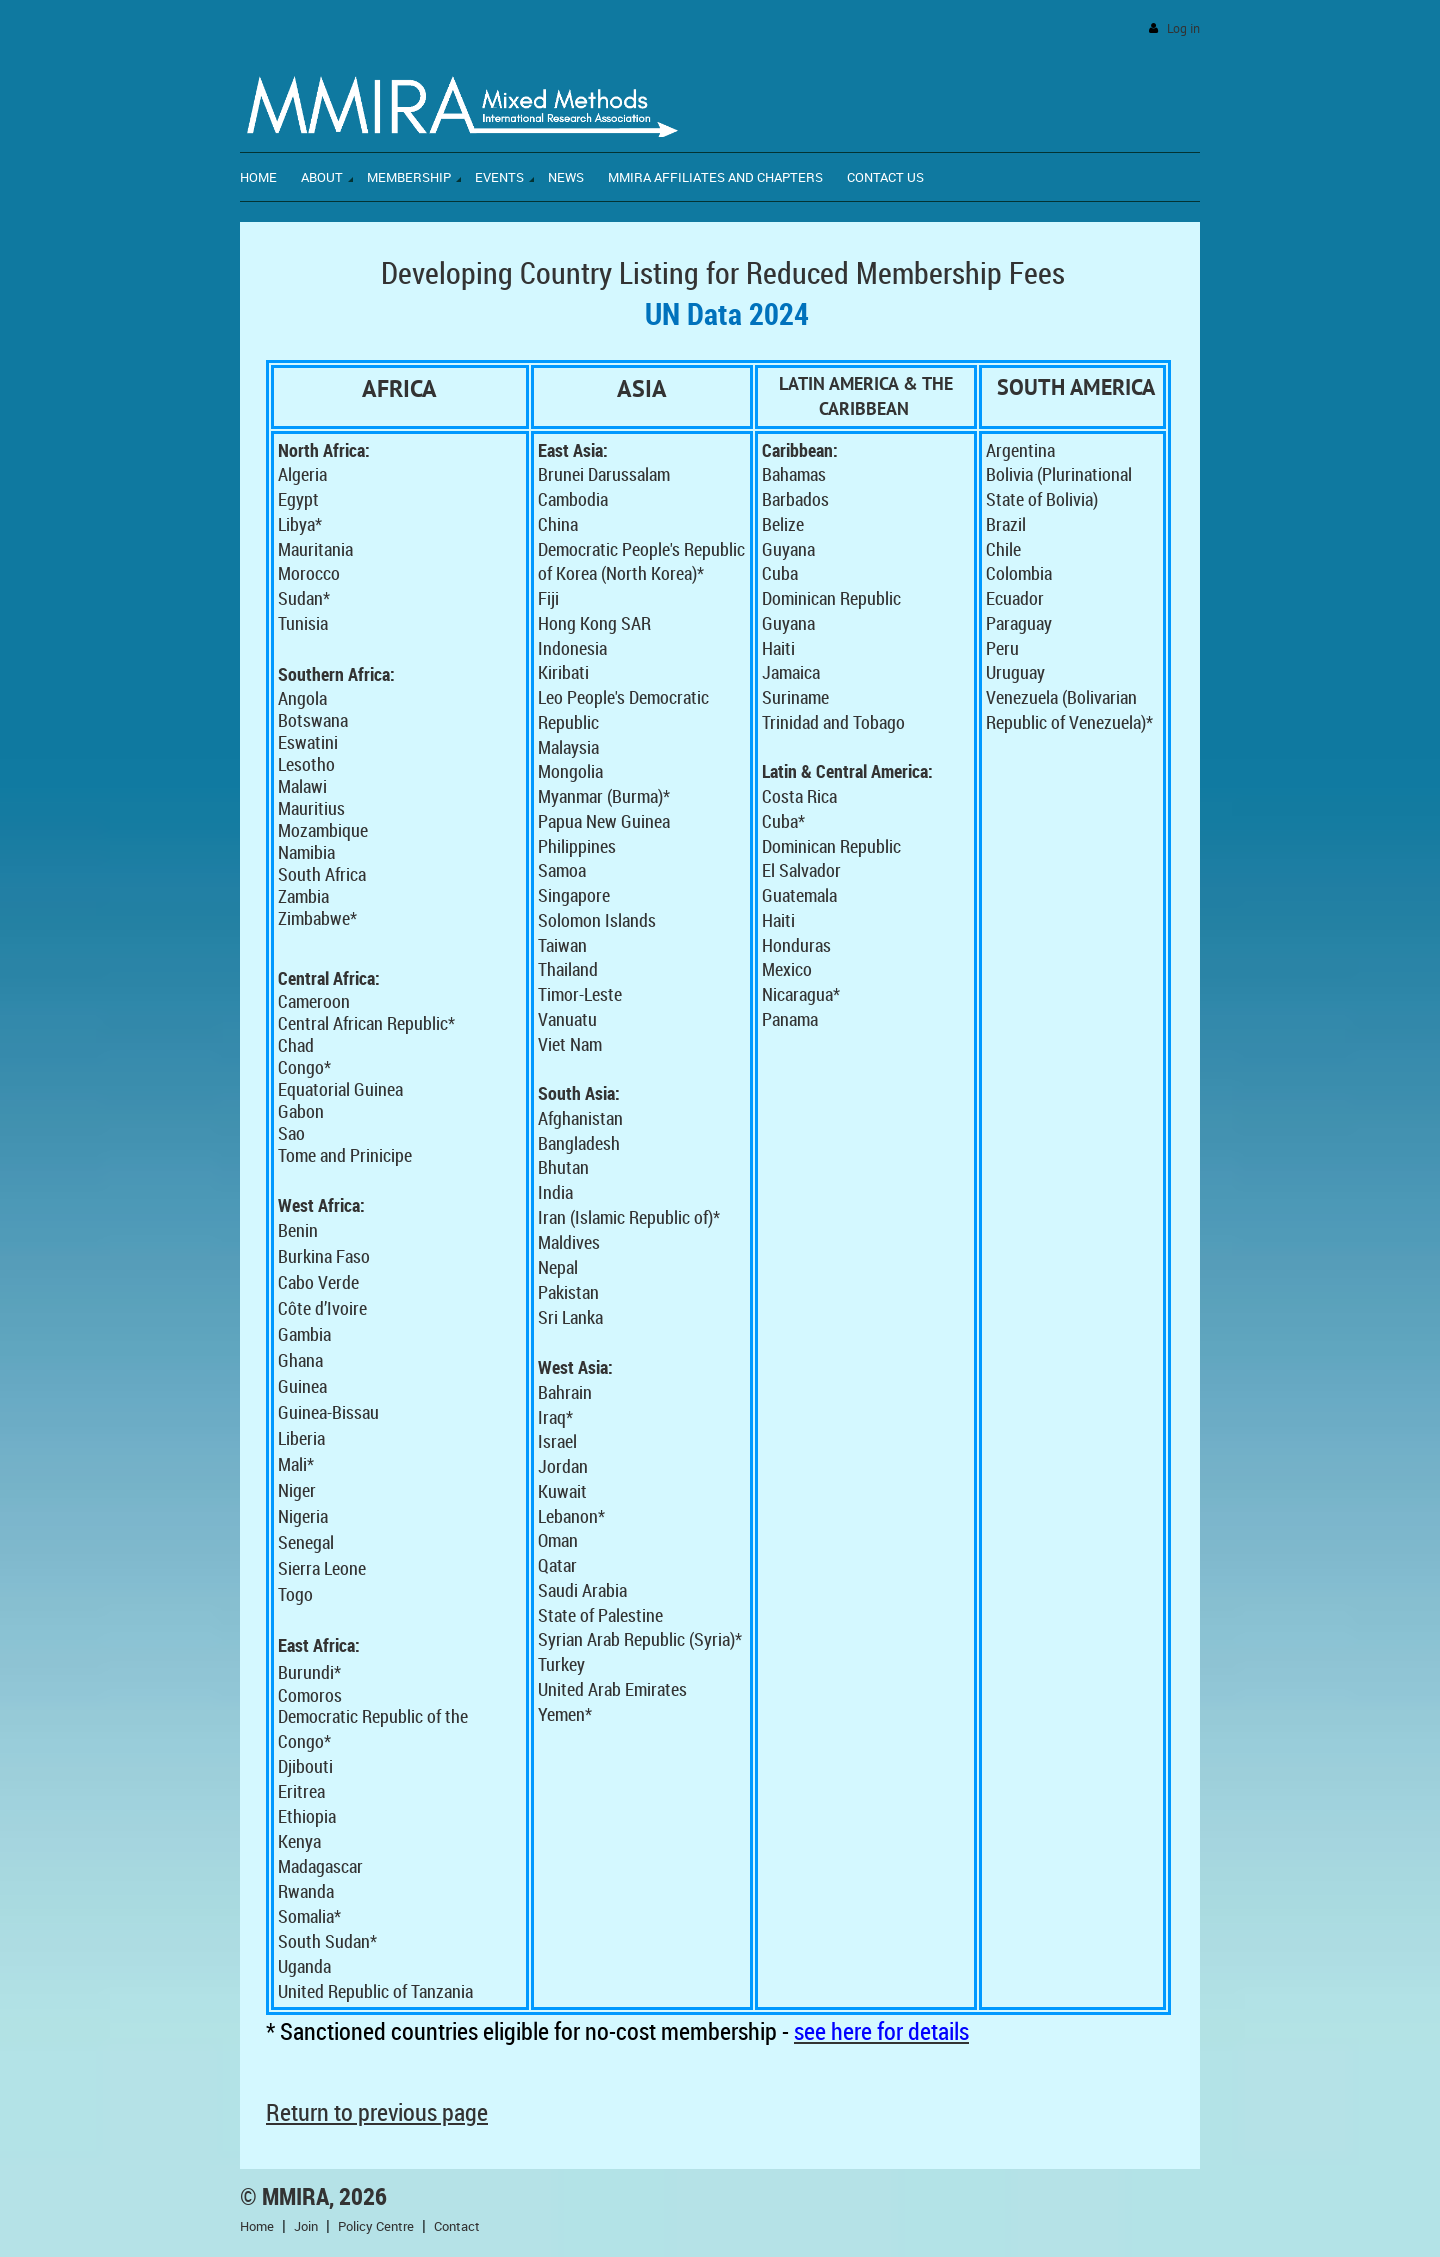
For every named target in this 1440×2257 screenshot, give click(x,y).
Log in (1183, 28)
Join (306, 2226)
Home (257, 2226)
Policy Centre (376, 2226)
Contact (457, 2226)
